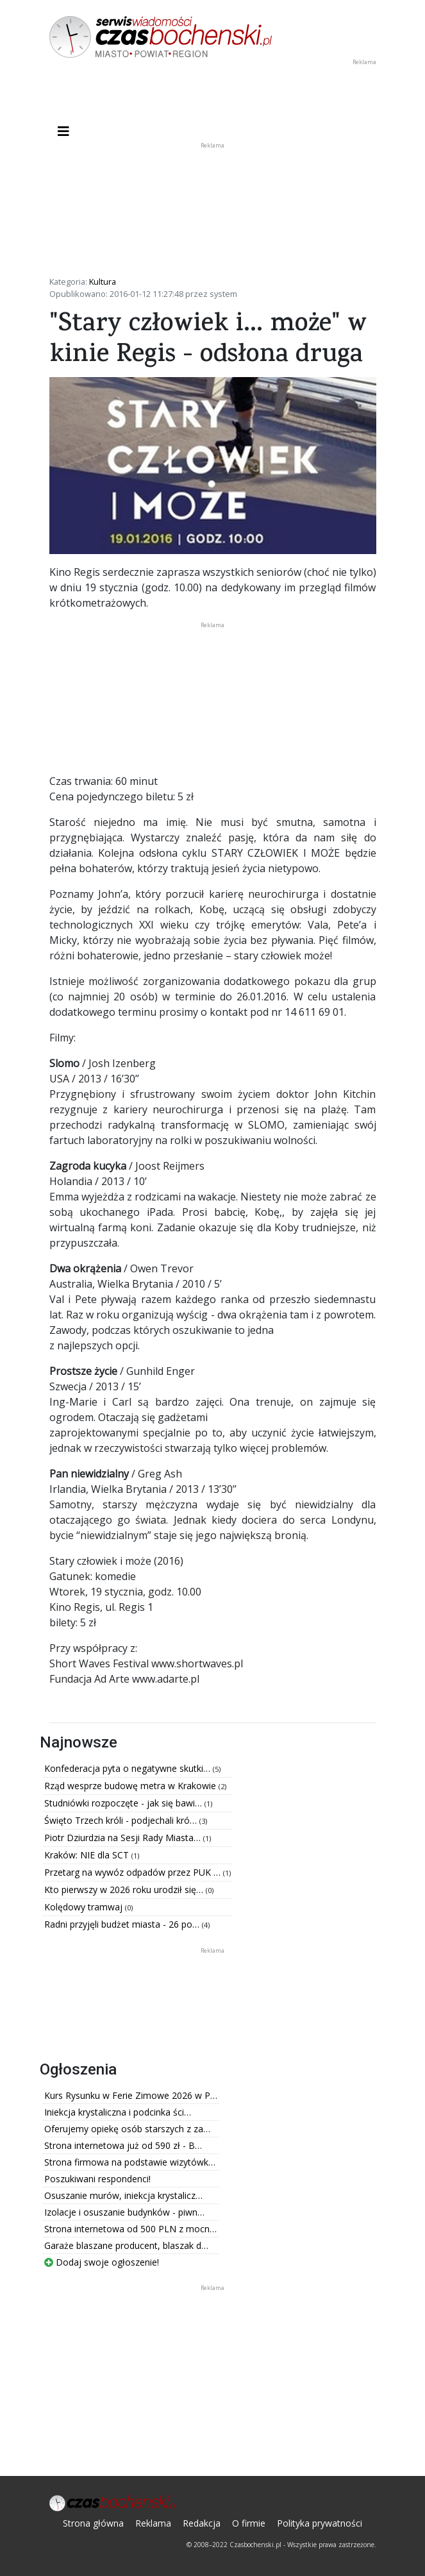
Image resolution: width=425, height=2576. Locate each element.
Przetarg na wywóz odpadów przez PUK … (133, 1872)
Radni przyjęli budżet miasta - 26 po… (123, 1924)
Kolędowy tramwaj (84, 1907)
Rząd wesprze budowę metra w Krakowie (131, 1786)
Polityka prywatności (319, 2523)
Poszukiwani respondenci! (97, 2179)
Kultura (102, 281)
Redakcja (202, 2523)
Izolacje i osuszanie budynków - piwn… (124, 2212)
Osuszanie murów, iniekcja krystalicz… (123, 2195)
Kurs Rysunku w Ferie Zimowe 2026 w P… (130, 2095)
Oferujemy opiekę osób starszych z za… (127, 2129)
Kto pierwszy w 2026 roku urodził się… (125, 1889)
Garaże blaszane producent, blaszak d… (126, 2245)
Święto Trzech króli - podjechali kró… (121, 1820)
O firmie (248, 2523)
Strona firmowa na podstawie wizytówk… (129, 2162)
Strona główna (93, 2523)
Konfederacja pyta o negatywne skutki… (128, 1768)
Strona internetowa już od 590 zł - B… (123, 2145)
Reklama (153, 2523)
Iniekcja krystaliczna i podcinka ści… (117, 2112)
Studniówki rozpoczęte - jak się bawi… (124, 1803)
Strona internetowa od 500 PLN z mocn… (130, 2229)
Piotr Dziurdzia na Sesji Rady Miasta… (123, 1837)
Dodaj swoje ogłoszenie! (101, 2262)
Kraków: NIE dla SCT (87, 1855)
